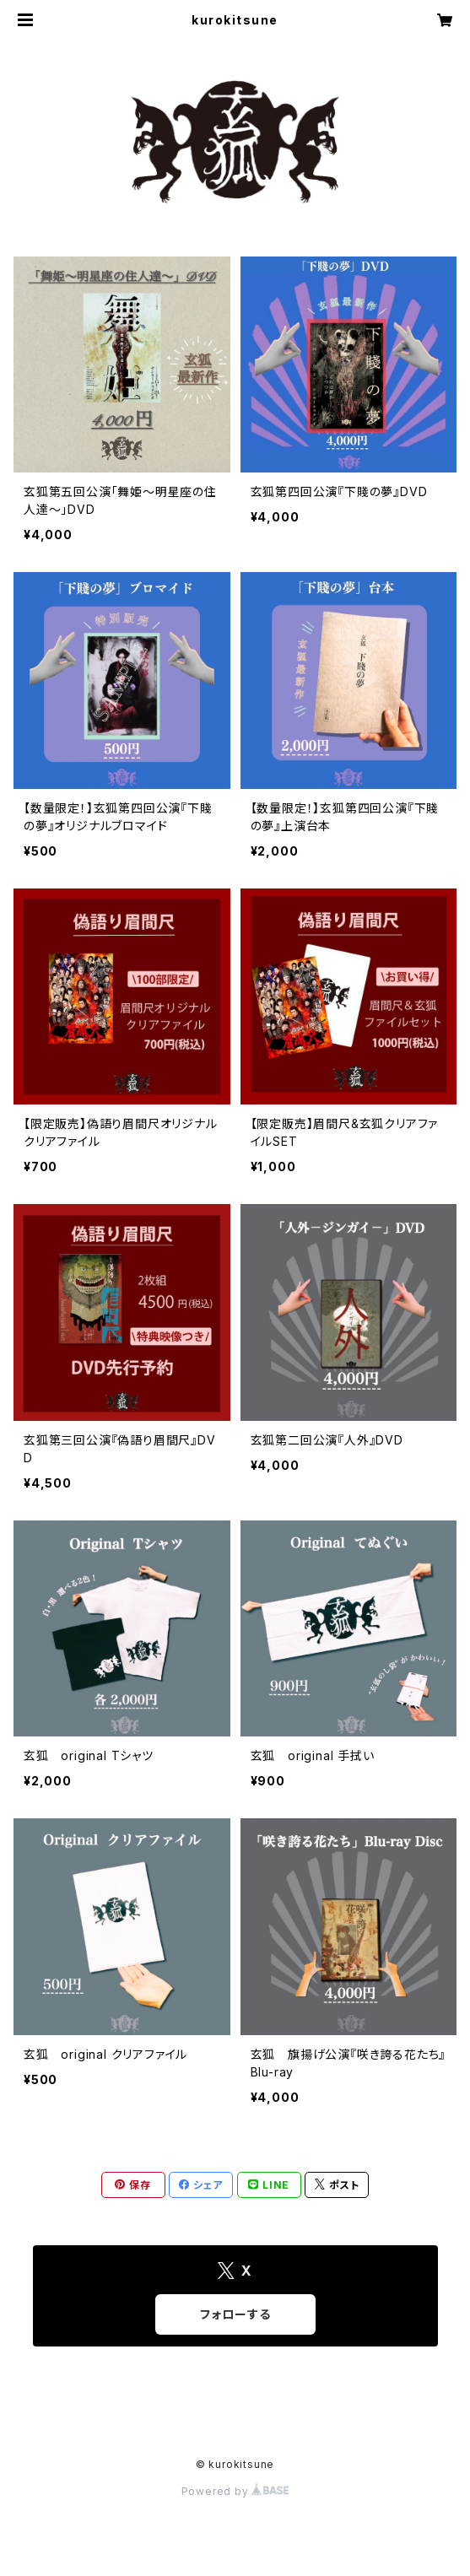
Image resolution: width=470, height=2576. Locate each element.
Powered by (235, 2491)
